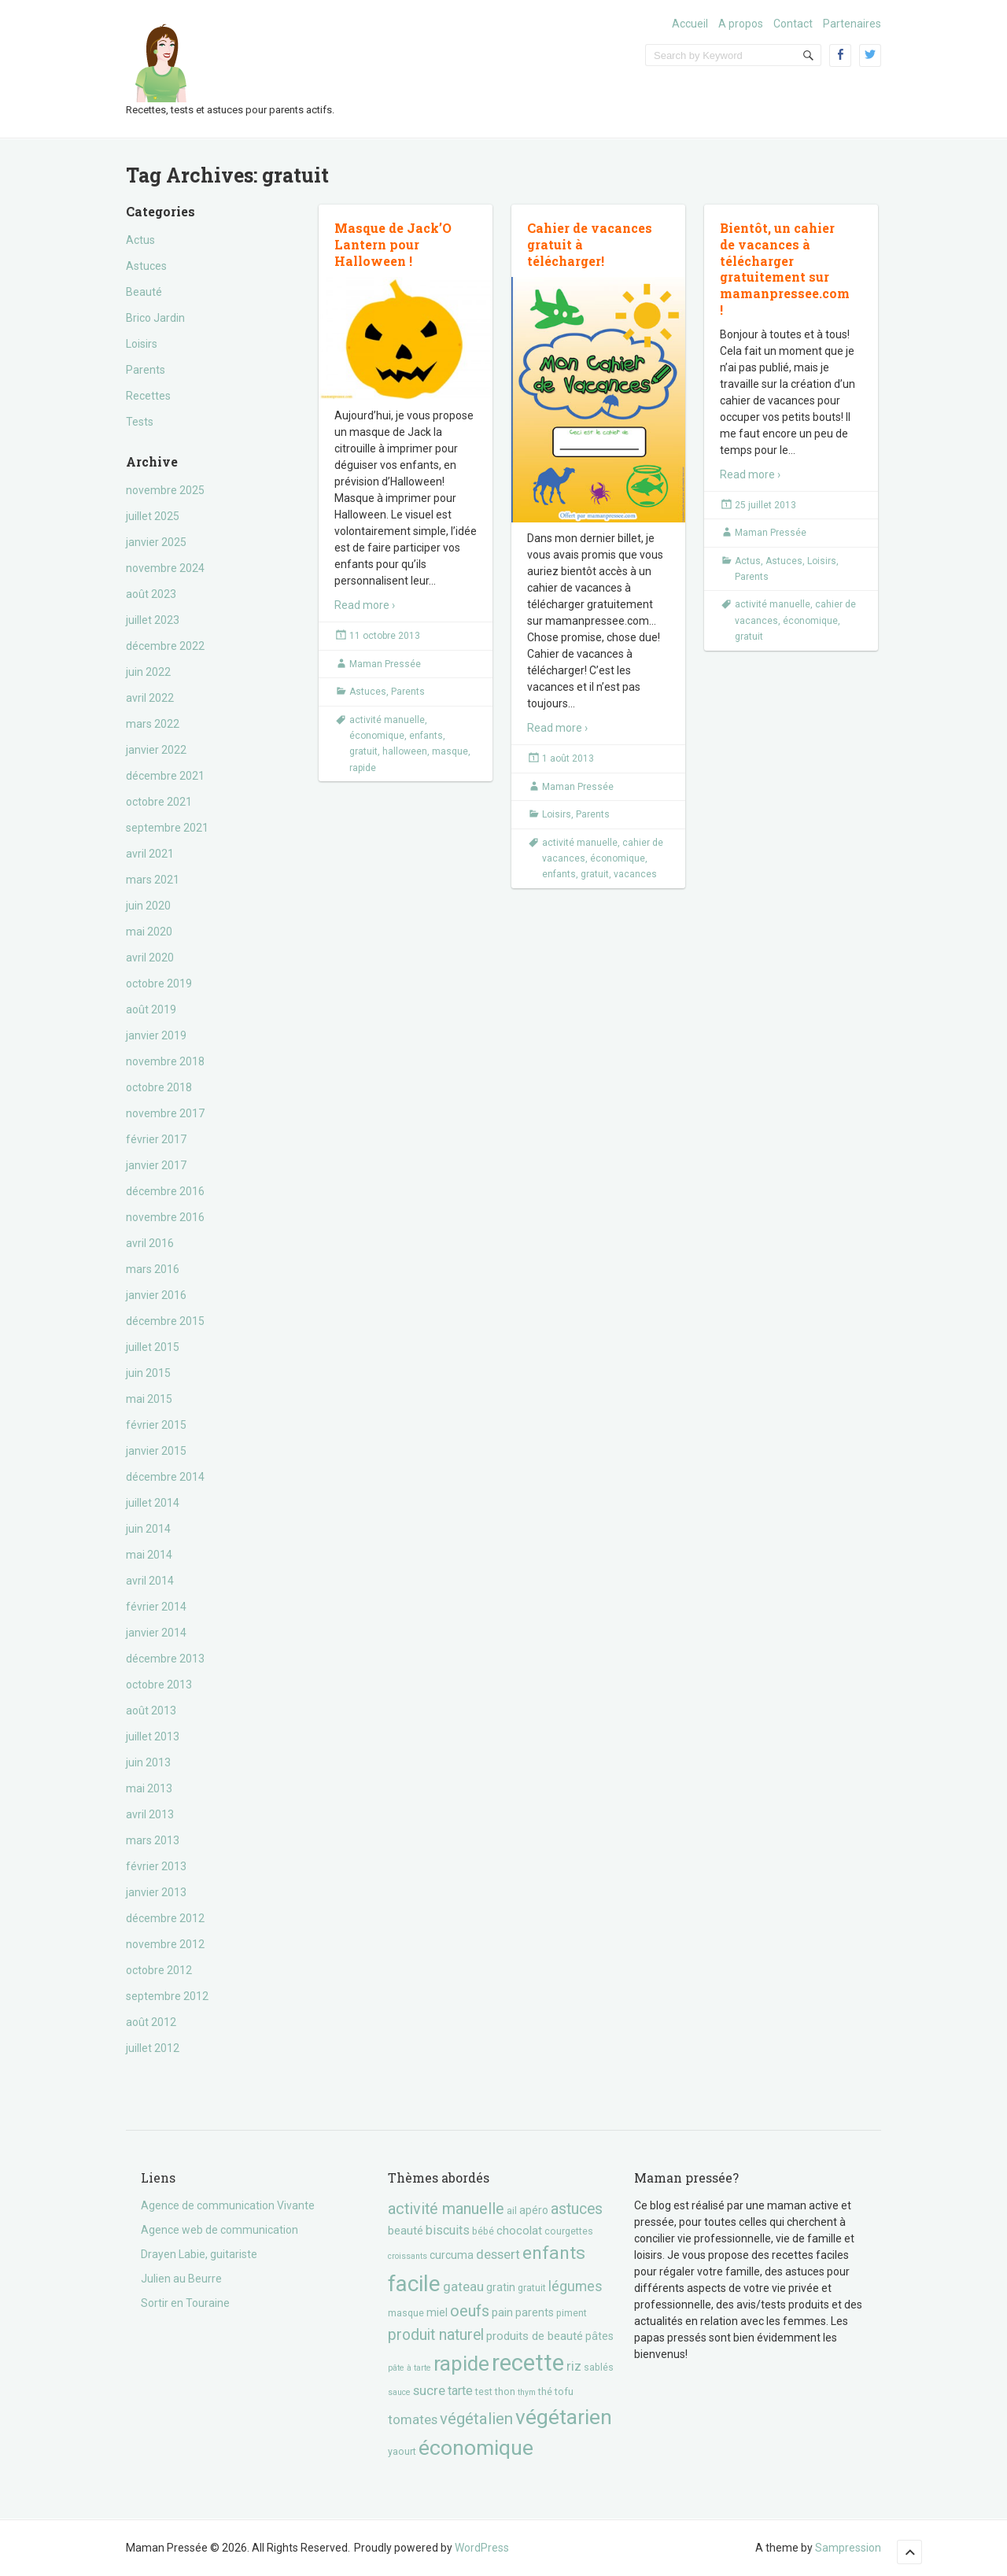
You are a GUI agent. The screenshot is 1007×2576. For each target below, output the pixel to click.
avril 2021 (150, 853)
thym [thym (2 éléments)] (527, 2392)
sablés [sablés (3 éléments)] (599, 2367)
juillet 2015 (152, 1347)
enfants (426, 735)
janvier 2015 (156, 1451)
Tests (139, 421)
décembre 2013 (165, 1658)
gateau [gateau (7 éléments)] (463, 2286)
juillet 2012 (152, 2048)
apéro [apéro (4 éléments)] (533, 2210)
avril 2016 (150, 1243)
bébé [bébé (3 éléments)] (483, 2231)
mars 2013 (152, 1840)
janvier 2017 (156, 1165)
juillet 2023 (152, 620)
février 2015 (156, 1425)
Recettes (148, 395)
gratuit (363, 751)
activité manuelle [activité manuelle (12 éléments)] (446, 2209)
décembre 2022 (165, 646)
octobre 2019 (159, 983)
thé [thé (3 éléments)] (545, 2391)
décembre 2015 (165, 1321)
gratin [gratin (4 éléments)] (500, 2287)
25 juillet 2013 (765, 505)
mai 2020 (149, 931)
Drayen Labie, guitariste (199, 2254)
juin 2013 (148, 1762)
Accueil (690, 23)
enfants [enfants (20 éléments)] (553, 2253)
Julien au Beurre (181, 2278)
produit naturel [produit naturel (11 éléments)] (436, 2335)
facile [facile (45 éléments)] (414, 2284)
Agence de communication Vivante (228, 2205)
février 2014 (156, 1606)
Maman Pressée (385, 664)
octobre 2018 (159, 1087)
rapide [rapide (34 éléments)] (461, 2363)
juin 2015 (148, 1373)
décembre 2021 (165, 775)
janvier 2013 (156, 1892)
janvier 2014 (156, 1632)
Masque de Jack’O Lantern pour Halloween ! (393, 244)
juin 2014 (148, 1528)
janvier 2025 (156, 542)
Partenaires (852, 23)
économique (376, 735)
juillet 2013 (152, 1736)
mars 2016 (152, 1269)
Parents (145, 370)
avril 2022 (150, 698)
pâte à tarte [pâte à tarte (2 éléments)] (409, 2368)
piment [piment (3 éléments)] (571, 2313)
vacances (635, 874)
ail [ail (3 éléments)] (512, 2210)
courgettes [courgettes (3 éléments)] (568, 2231)
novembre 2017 (165, 1113)
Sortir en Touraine (185, 2303)
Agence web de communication (219, 2230)
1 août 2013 (568, 758)
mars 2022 (152, 724)
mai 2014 (149, 1554)
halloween (404, 751)
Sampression (848, 2547)
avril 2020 (150, 957)
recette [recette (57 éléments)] (528, 2362)
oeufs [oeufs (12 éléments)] (469, 2311)
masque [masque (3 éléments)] (406, 2313)
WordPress (482, 2547)
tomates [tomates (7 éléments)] (412, 2419)
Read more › (364, 605)
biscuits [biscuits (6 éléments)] (448, 2230)
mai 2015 (149, 1399)
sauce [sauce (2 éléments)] (399, 2392)
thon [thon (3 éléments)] (505, 2391)
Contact (793, 23)
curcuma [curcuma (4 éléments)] (452, 2255)
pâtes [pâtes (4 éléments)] (599, 2336)
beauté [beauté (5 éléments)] (405, 2231)
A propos (740, 23)
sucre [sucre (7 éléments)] (429, 2390)
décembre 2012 (165, 1918)
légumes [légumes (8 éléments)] (575, 2286)
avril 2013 (150, 1814)
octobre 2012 (159, 1970)
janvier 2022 (156, 750)
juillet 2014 (152, 1503)
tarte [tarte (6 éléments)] (460, 2390)
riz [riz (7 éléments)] (573, 2366)
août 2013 (151, 1710)
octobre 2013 (159, 1684)
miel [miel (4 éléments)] (437, 2312)
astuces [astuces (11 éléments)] (577, 2209)
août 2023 (151, 594)
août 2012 (151, 2022)
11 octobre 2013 (384, 635)
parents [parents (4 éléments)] (534, 2312)
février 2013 (156, 1866)
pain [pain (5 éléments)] (502, 2312)
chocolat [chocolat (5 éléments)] (519, 2231)
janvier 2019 (156, 1035)
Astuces (146, 266)
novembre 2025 (165, 490)
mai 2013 (149, 1788)
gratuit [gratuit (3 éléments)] (532, 2288)
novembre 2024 (165, 568)
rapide (362, 767)
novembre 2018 (165, 1061)
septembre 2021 (167, 827)
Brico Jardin (155, 318)
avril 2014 (150, 1580)
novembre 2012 (165, 1944)
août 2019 (151, 1009)
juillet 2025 (152, 516)
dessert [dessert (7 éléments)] (498, 2254)
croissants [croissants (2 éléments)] (407, 2256)
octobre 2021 (159, 801)
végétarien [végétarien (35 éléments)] (563, 2416)
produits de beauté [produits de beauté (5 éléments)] (534, 2336)
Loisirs (141, 344)
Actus (140, 240)
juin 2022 (148, 672)
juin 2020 (148, 905)
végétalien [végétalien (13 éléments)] (476, 2418)
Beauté (144, 292)
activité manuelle (387, 719)
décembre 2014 (165, 1477)
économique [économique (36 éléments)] (476, 2447)
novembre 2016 (165, 1217)
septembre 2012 (167, 1996)
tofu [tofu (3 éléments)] (564, 2391)
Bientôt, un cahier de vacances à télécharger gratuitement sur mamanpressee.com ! (785, 269)
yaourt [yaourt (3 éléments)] (402, 2451)
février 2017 (156, 1139)
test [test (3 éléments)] (483, 2391)
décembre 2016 (165, 1191)
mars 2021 (152, 879)
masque (450, 751)
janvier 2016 (156, 1295)
